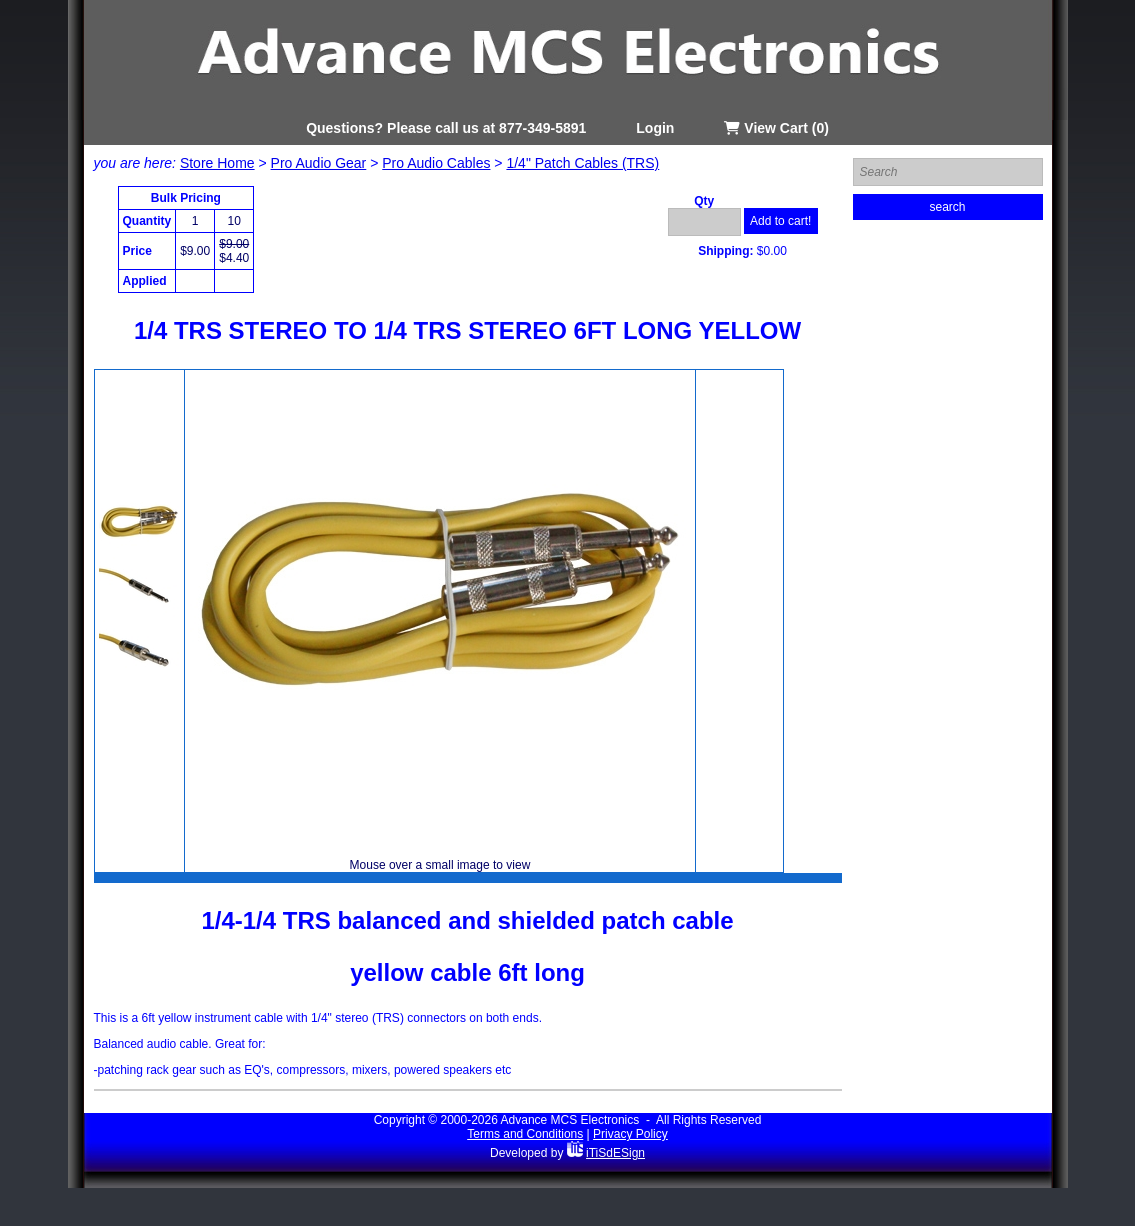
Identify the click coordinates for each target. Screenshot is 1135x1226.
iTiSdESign (615, 1153)
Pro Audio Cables (436, 163)
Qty (704, 201)
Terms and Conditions (525, 1134)
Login (655, 128)
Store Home (217, 163)
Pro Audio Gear (319, 163)
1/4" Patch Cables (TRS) (582, 163)
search (947, 207)
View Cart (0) (776, 128)
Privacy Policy (630, 1134)
